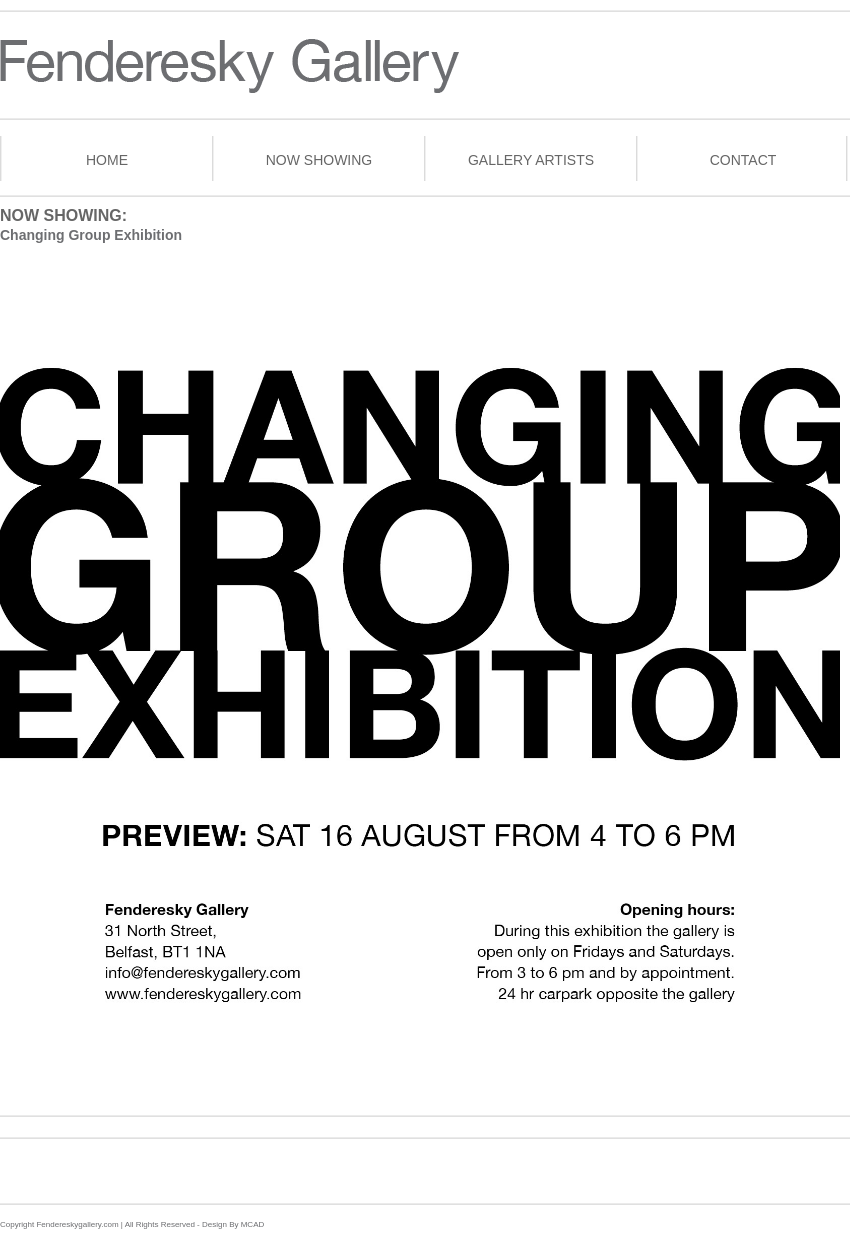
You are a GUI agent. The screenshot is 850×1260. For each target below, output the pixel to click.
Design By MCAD (232, 1224)
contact (743, 160)
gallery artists (531, 160)
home (107, 160)
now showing (319, 160)
